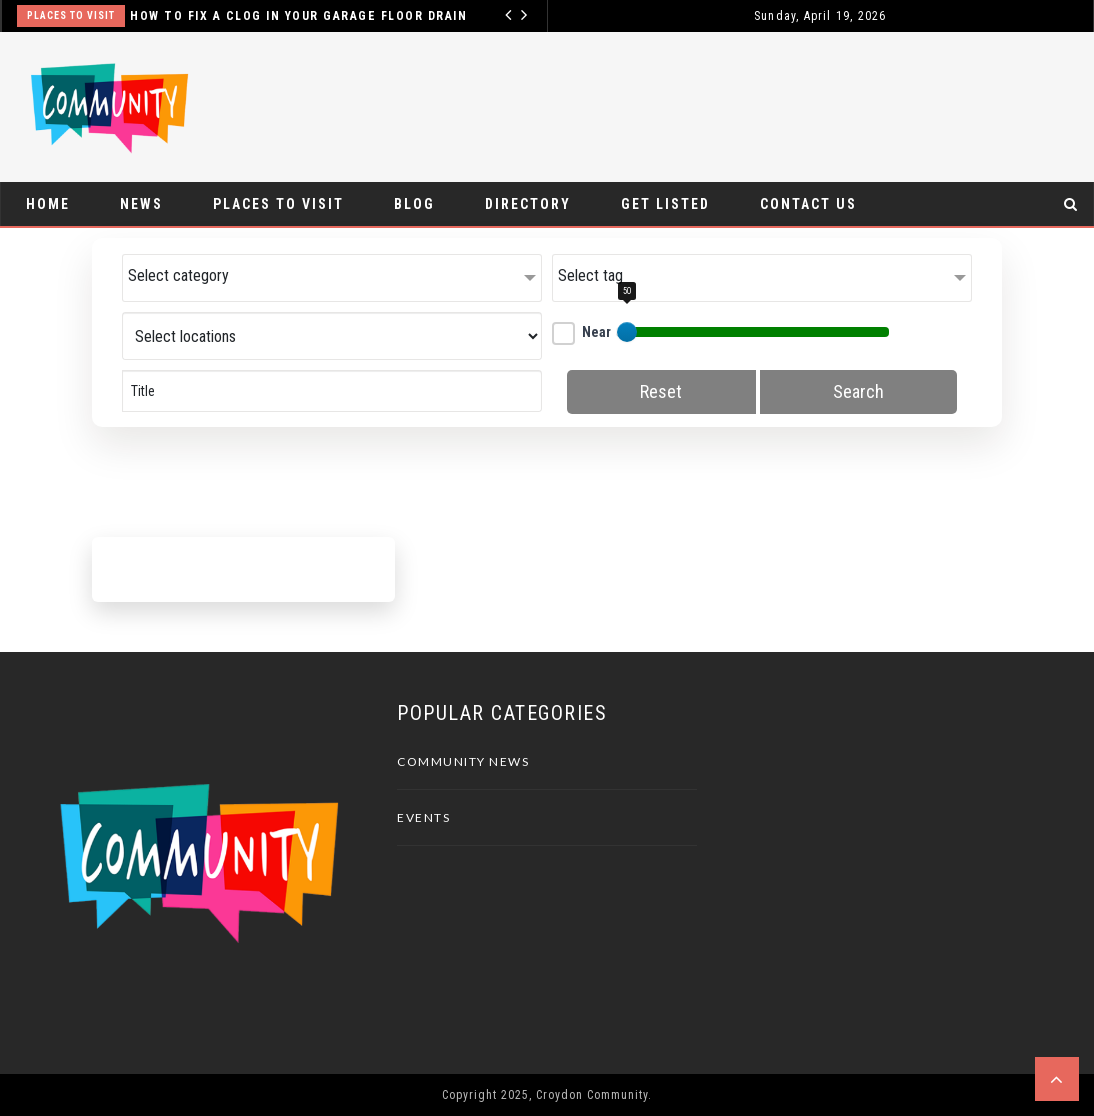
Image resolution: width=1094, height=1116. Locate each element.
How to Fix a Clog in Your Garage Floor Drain (298, 16)
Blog (414, 204)
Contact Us (808, 204)
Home (48, 204)
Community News (463, 761)
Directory (528, 204)
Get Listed (665, 204)
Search (858, 391)
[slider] (627, 332)
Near (581, 332)
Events (423, 817)
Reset (661, 391)
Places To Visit (71, 15)
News (141, 204)
